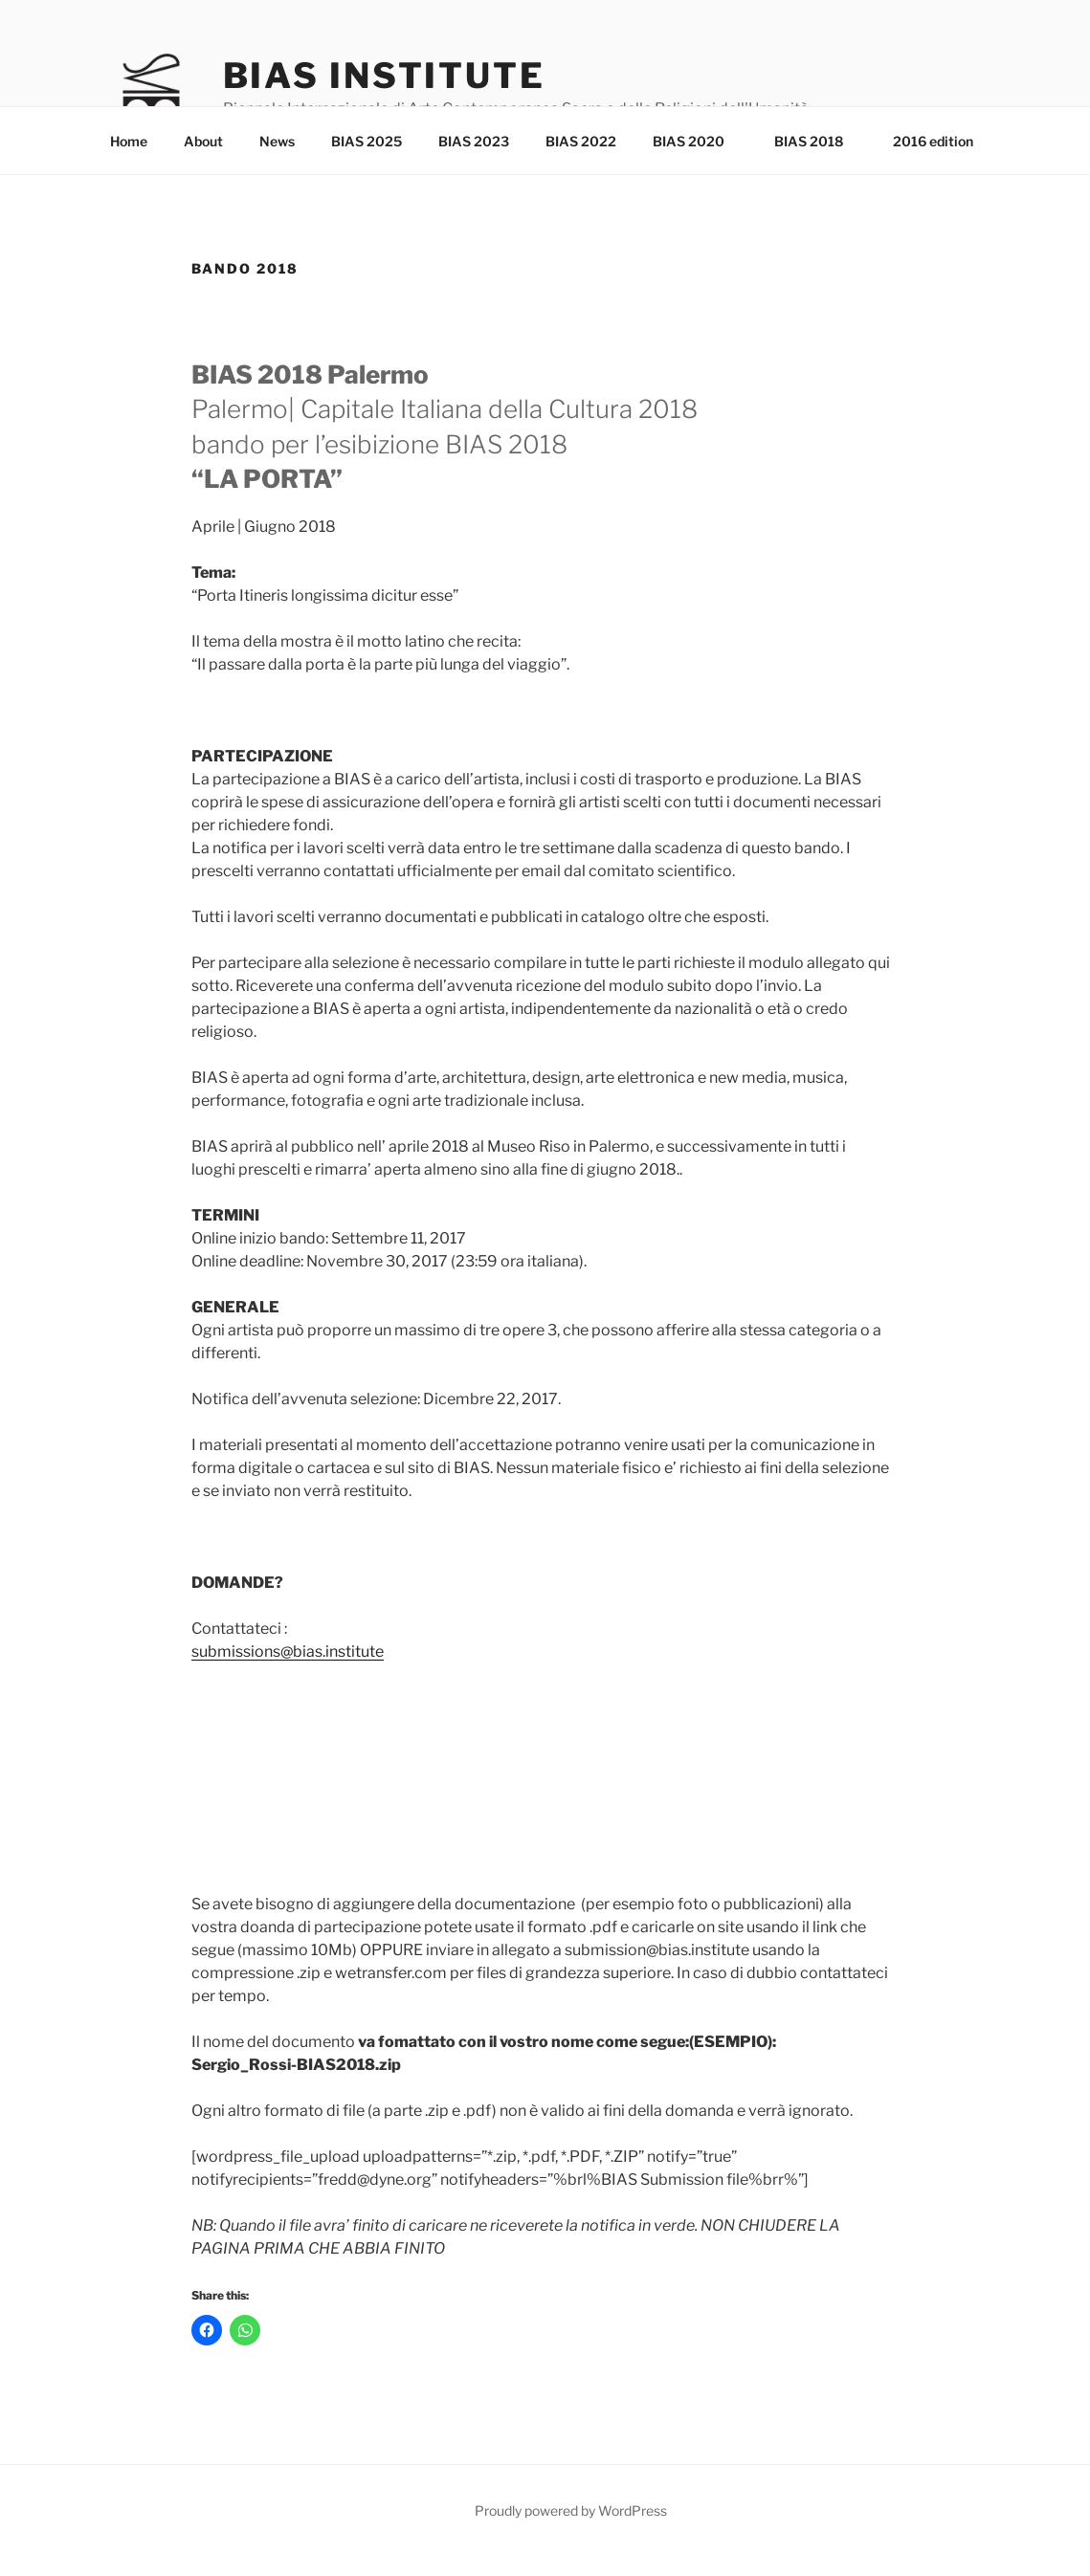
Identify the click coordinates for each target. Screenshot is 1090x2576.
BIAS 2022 (580, 141)
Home (128, 141)
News (277, 141)
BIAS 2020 (698, 141)
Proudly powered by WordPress (571, 2510)
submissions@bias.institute (287, 1651)
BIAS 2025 (366, 141)
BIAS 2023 (473, 141)
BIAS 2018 (817, 141)
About (203, 141)
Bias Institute (384, 76)
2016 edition (933, 141)
